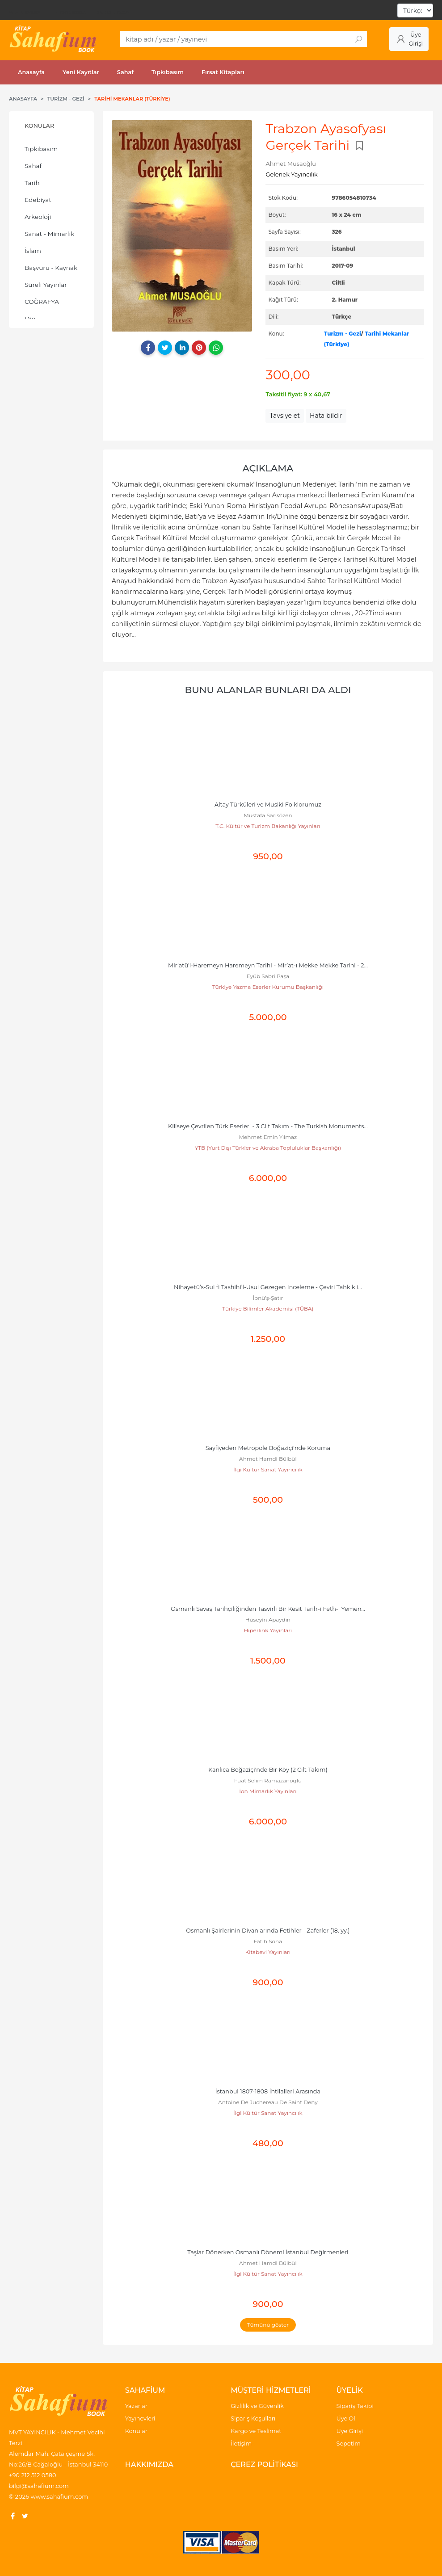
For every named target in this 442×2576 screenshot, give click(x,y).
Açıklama (267, 468)
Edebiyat (38, 199)
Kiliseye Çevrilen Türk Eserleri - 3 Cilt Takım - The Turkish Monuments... (268, 1126)
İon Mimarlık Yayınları (267, 1791)
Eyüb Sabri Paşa (267, 976)
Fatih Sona (267, 1941)
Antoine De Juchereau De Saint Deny (268, 2102)
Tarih (32, 182)
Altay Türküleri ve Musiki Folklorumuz (268, 804)
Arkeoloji (38, 216)
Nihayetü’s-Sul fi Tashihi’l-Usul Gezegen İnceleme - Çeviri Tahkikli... (268, 1287)
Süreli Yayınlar (46, 284)
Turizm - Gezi (342, 333)
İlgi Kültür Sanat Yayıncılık (268, 1469)
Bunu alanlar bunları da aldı (268, 689)
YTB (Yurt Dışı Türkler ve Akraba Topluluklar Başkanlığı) (268, 1147)
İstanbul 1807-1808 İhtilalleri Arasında (267, 2091)
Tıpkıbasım (41, 148)
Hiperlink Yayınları (268, 1630)
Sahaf (33, 165)
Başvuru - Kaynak (51, 267)
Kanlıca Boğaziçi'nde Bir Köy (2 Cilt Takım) (268, 1769)
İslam (33, 250)
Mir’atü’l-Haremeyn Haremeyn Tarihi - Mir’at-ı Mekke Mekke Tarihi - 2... (268, 965)
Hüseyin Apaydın (267, 1619)
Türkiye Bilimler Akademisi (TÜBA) (267, 1308)
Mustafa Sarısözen (268, 815)
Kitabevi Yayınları (267, 1952)
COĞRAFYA (42, 301)
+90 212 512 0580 (32, 2475)
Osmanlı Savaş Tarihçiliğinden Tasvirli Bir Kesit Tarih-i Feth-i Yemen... (268, 1608)
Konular (39, 125)
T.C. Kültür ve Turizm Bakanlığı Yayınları (267, 826)
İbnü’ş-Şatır (268, 1297)
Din (30, 318)
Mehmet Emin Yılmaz (268, 1137)
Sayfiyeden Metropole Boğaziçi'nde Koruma (268, 1448)
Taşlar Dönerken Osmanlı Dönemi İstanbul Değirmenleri (267, 2252)
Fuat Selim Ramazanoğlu (268, 1780)
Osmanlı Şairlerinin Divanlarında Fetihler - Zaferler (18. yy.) (267, 1930)
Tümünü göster (268, 2324)
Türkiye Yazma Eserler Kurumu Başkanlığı (268, 986)
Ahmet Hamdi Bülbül (268, 1458)
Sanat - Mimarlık (49, 233)
